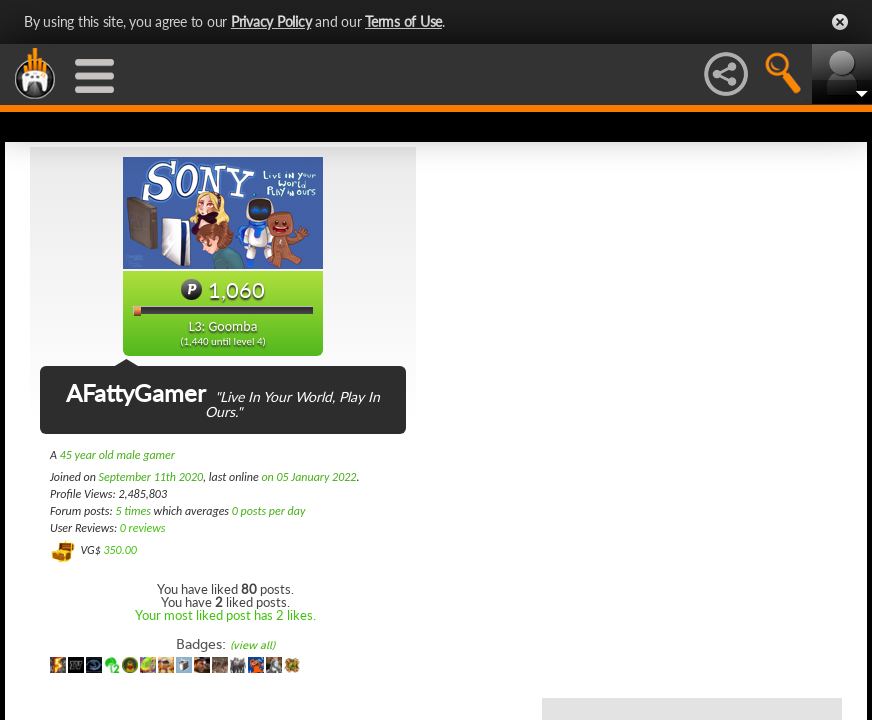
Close (840, 22)
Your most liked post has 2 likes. (225, 615)
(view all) (252, 645)
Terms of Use (403, 21)
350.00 (119, 550)
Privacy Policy (271, 21)
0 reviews (143, 528)
